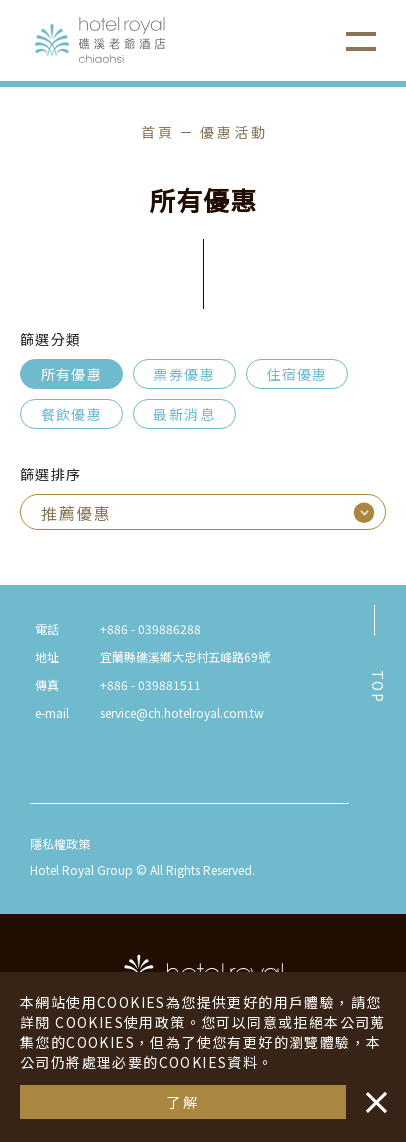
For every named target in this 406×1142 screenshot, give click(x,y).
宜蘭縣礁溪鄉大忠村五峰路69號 (185, 656)
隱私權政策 (60, 843)
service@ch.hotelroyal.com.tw (182, 712)
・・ (372, 1092)
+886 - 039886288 (150, 628)
